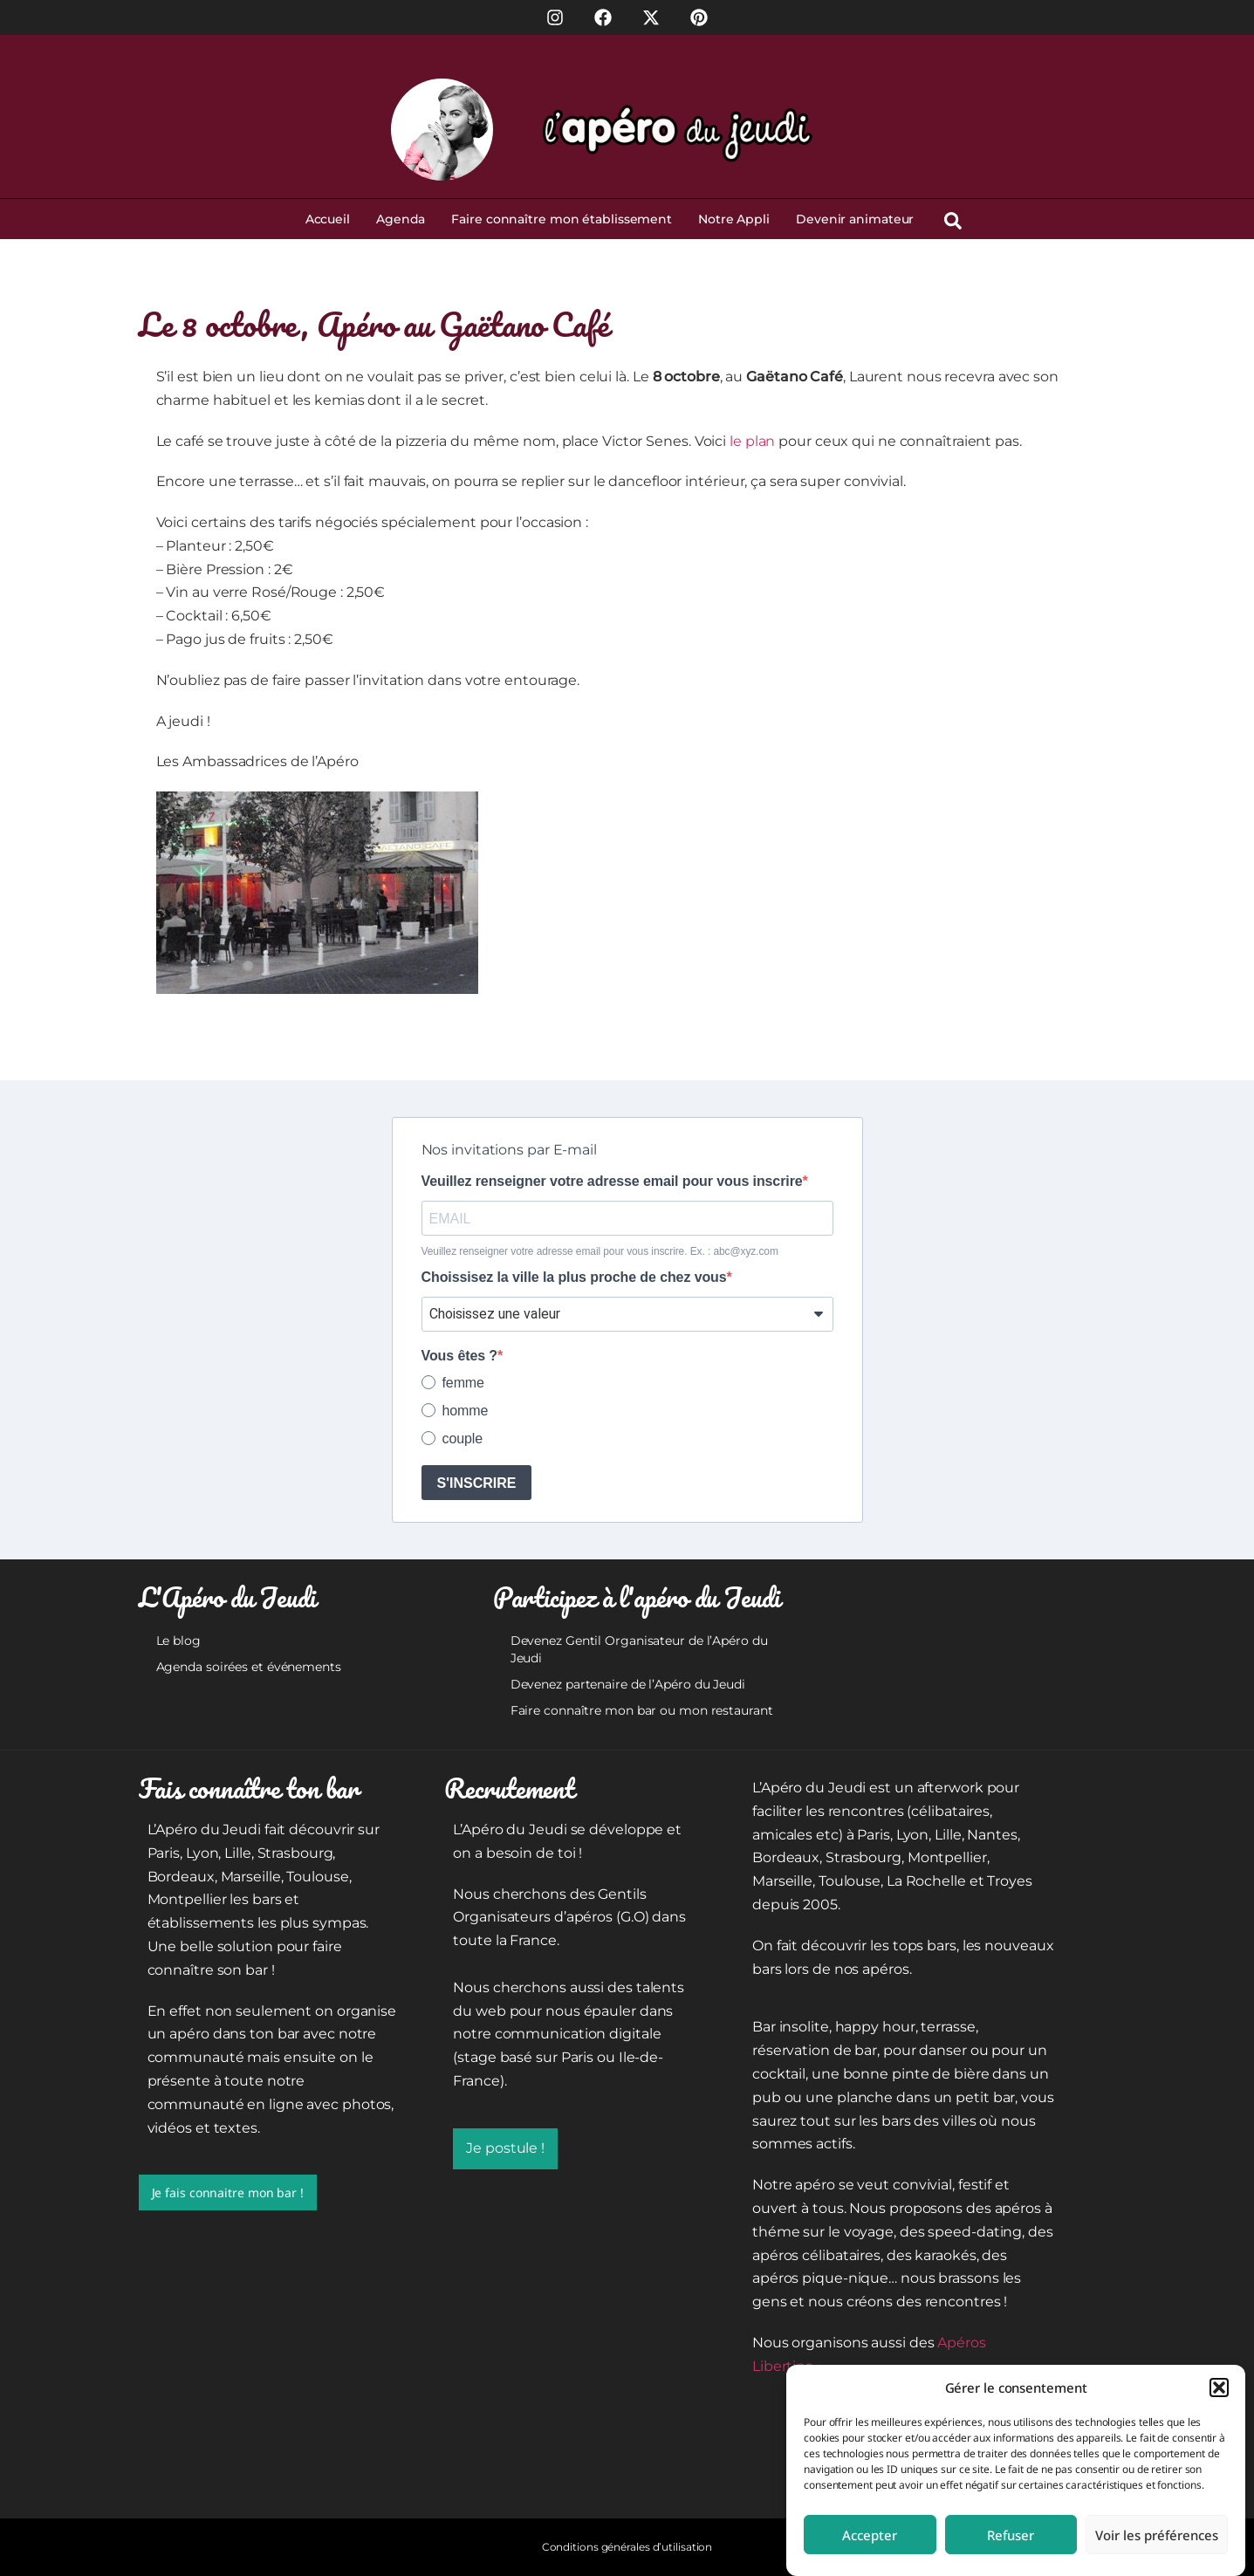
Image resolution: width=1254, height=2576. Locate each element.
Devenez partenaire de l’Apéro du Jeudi (628, 1684)
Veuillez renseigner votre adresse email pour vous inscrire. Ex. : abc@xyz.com (599, 1251)
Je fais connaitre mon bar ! (228, 2192)
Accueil (327, 219)
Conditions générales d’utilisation (627, 2546)
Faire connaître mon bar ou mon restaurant (642, 1710)
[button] (1219, 2387)
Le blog (178, 1640)
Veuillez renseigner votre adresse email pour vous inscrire (612, 1182)
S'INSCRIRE (477, 1483)
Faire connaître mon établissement (561, 219)
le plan (752, 441)
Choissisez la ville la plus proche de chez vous (574, 1278)
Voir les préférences (1156, 2535)
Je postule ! (505, 2148)
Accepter (869, 2535)
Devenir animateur (855, 219)
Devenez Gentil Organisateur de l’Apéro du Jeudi (639, 1649)
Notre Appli (734, 219)
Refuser (1010, 2535)
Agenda (400, 219)
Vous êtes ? (459, 1356)
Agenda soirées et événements (248, 1667)
